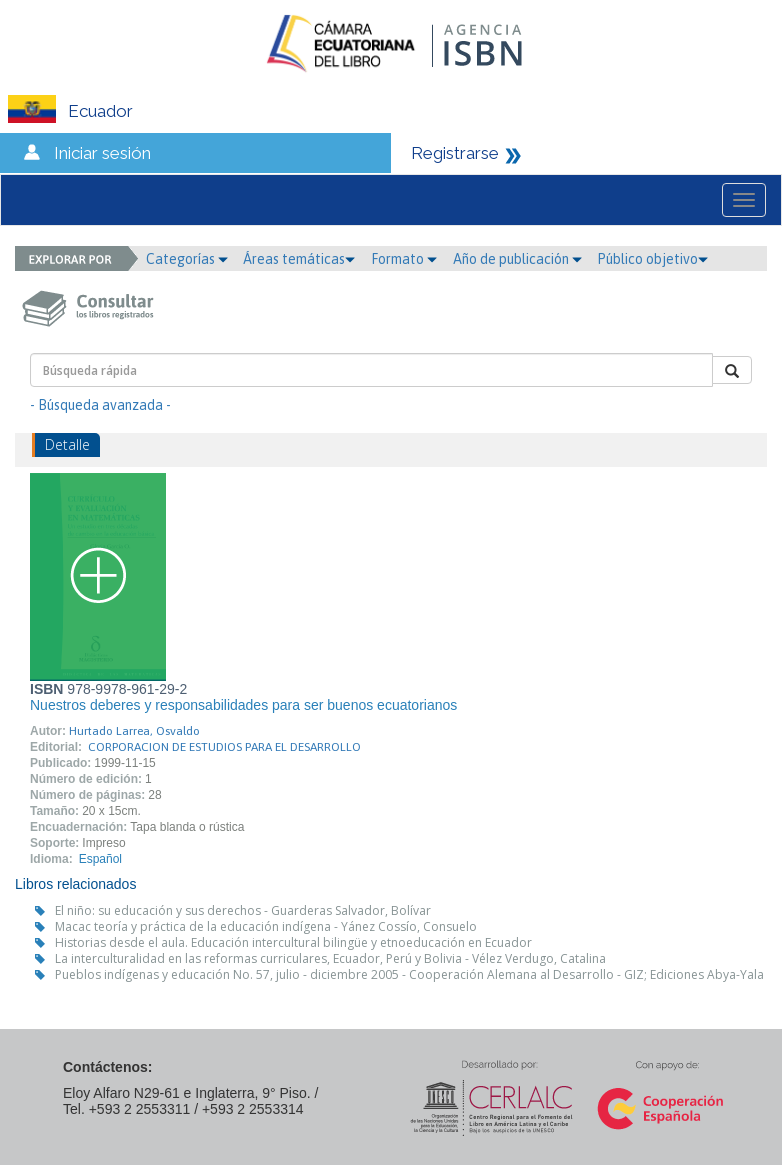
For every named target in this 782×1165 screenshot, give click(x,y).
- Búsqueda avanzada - (100, 405)
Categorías (187, 259)
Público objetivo (652, 259)
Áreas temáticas (299, 259)
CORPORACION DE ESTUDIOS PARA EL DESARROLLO (224, 747)
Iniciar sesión (102, 153)
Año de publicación (517, 259)
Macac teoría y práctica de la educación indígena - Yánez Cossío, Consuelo (266, 926)
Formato (404, 259)
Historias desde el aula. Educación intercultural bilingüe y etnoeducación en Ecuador (293, 942)
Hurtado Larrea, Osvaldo (134, 731)
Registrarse (455, 153)
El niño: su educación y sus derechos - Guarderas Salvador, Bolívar (243, 910)
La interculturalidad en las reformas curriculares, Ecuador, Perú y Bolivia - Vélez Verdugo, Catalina (330, 958)
